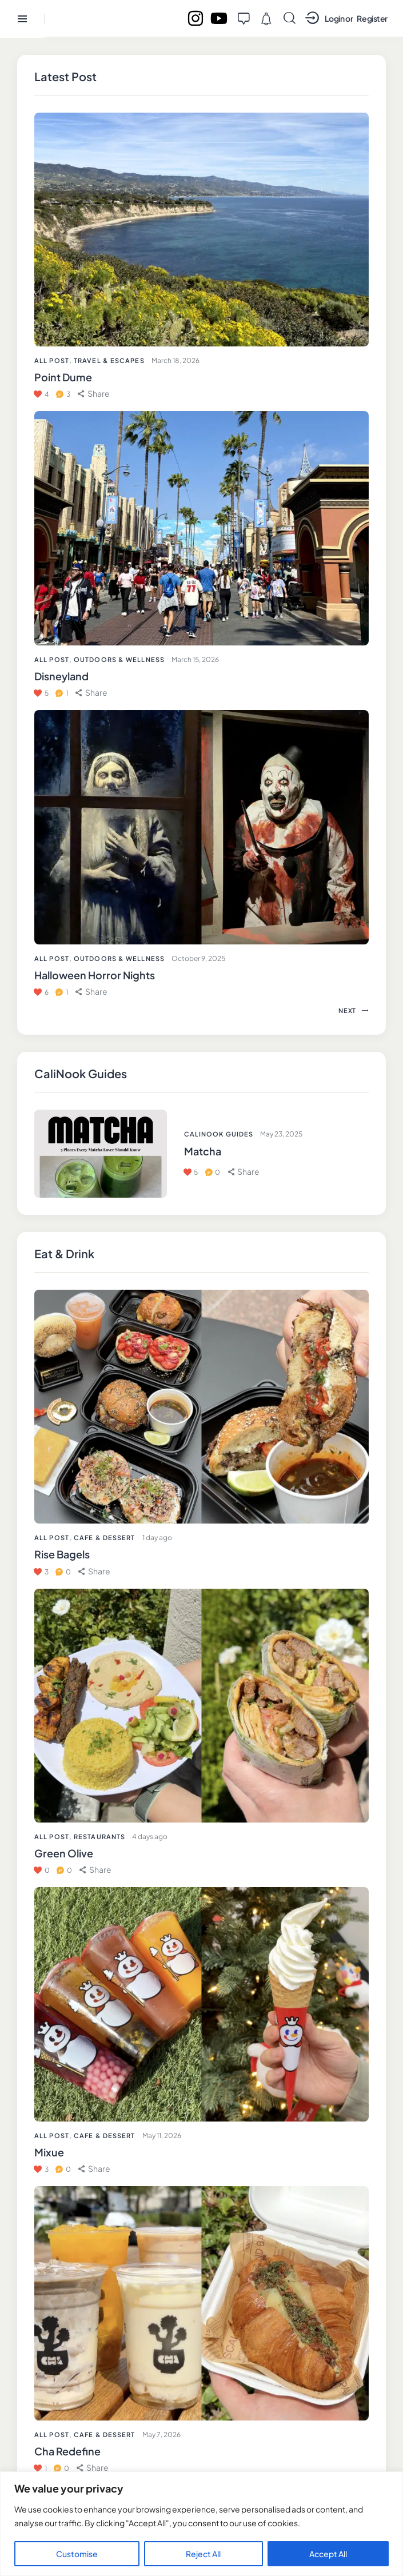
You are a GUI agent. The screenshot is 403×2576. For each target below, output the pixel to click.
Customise (77, 2554)
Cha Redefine (67, 2451)
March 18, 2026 (175, 360)
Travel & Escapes (109, 360)
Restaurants (99, 1836)
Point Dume (63, 377)
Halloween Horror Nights (94, 975)
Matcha (202, 1151)
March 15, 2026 (195, 659)
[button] (94, 1571)
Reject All (203, 2554)
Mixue (49, 2152)
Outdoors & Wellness (119, 659)
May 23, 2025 (281, 1134)
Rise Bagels (62, 1554)
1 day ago (157, 1537)
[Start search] (290, 18)
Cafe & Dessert (104, 1537)
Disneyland (61, 676)
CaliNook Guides (219, 1134)
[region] (201, 2523)
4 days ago (149, 1836)
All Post (51, 1537)
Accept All (328, 2554)
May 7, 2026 (161, 2434)
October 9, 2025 (198, 958)
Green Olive (63, 1853)
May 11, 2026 (161, 2135)
